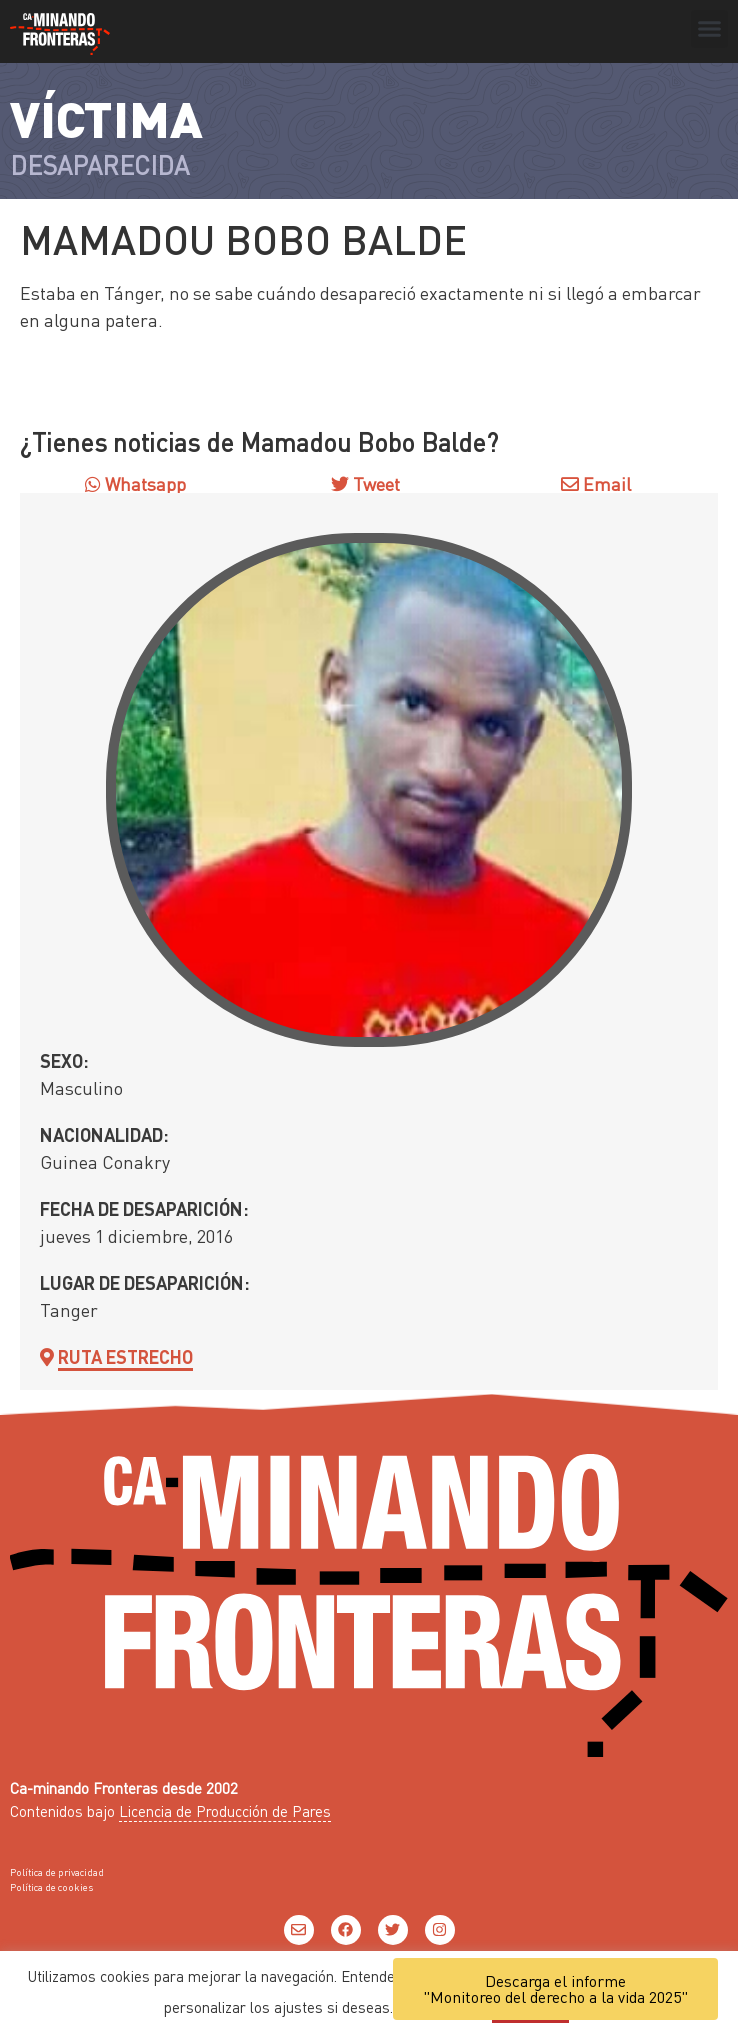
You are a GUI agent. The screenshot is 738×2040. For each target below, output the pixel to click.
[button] (710, 29)
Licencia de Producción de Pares (225, 1811)
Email (596, 483)
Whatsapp (135, 483)
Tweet (374, 483)
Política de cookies (51, 1887)
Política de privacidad (57, 1872)
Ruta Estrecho (125, 1356)
